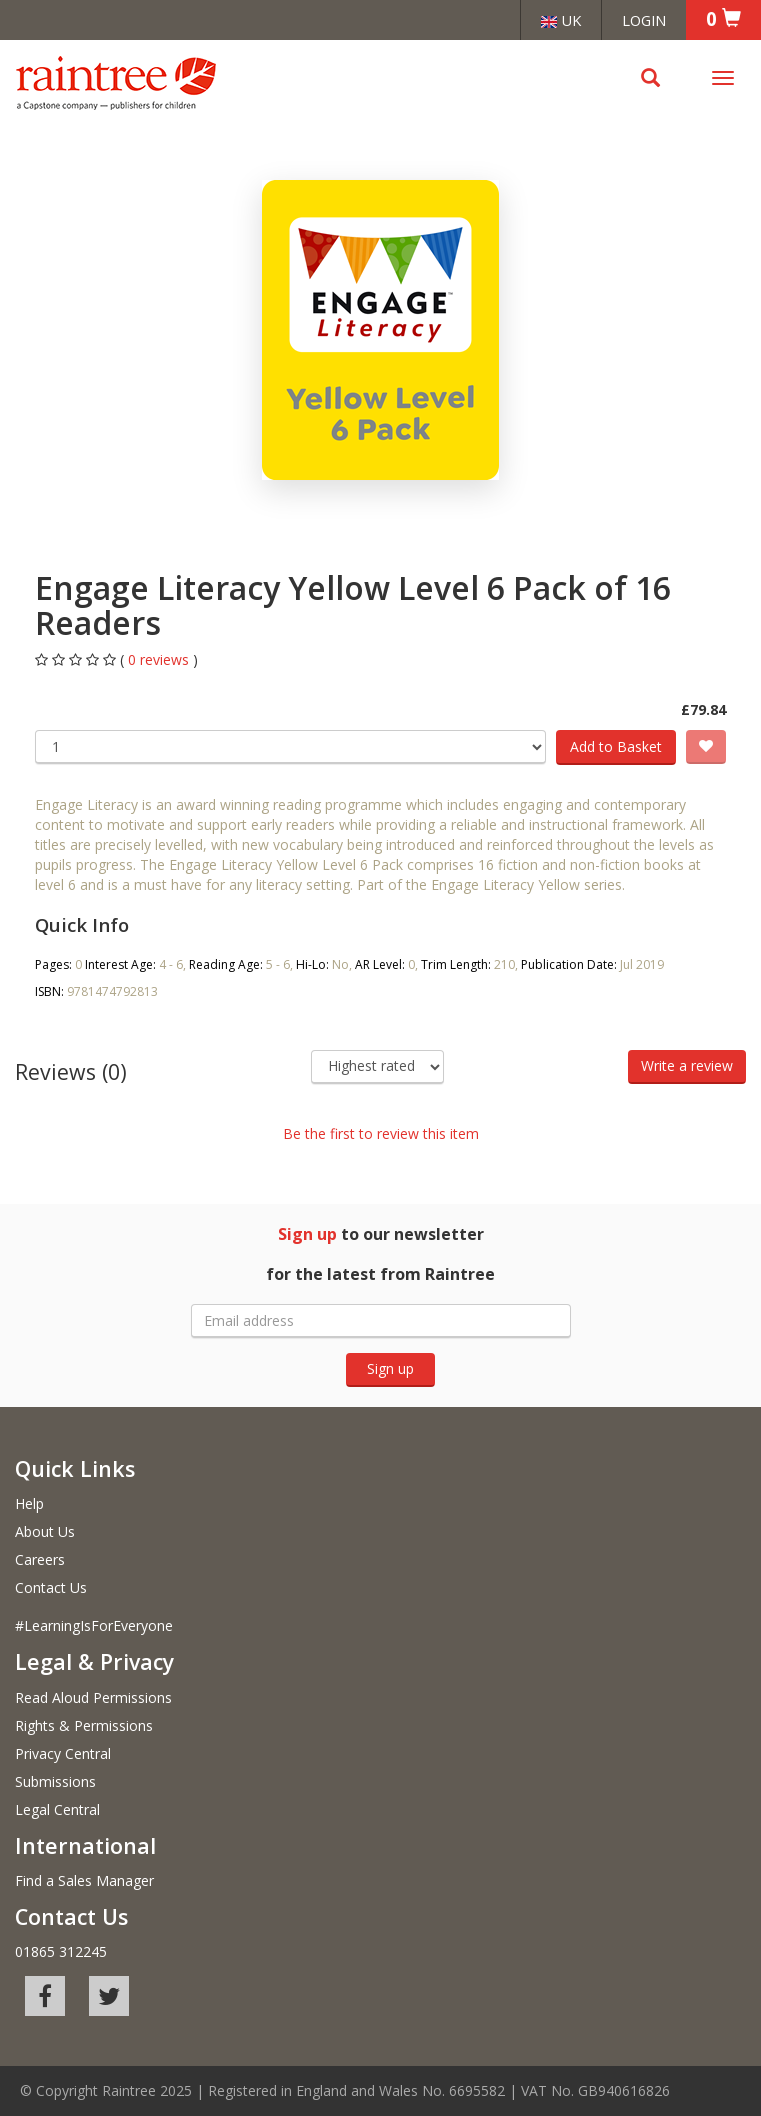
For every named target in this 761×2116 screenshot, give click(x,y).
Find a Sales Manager (84, 1880)
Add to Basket (616, 746)
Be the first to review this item (381, 1133)
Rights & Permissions (84, 1725)
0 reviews (160, 659)
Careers (40, 1559)
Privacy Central (63, 1753)
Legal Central (57, 1809)
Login (644, 20)
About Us (45, 1531)
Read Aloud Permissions (93, 1697)
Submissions (55, 1781)
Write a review (687, 1065)
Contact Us (51, 1587)
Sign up (390, 1368)
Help (29, 1503)
